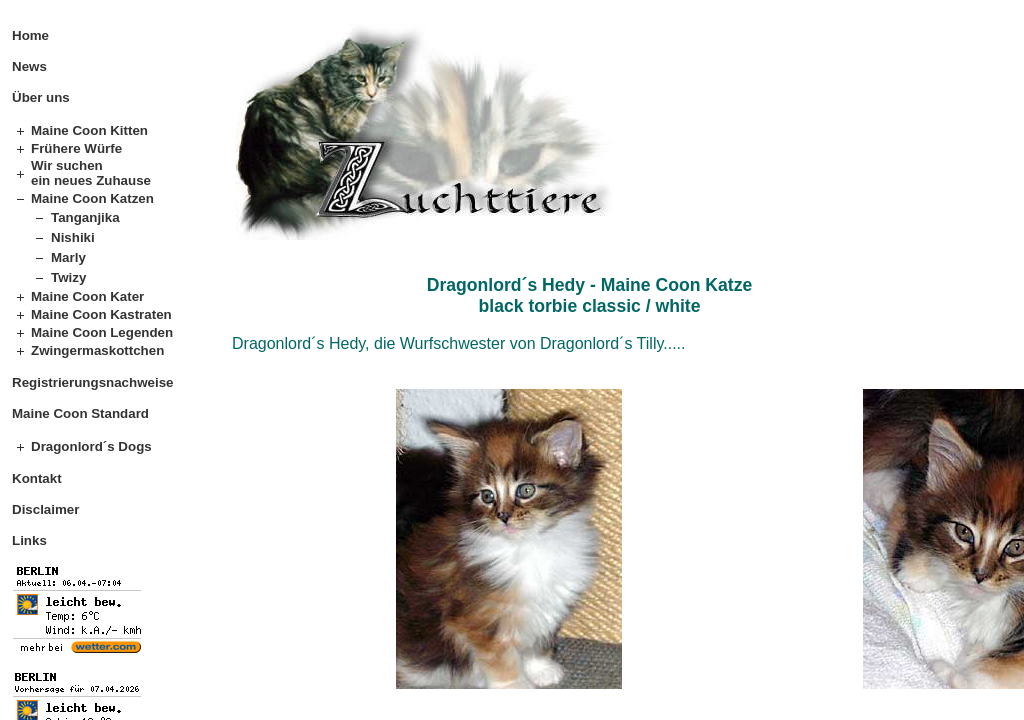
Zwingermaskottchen (97, 350)
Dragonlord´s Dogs (91, 446)
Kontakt (37, 478)
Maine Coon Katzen (92, 198)
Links (29, 540)
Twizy (68, 277)
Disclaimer (45, 509)
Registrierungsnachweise (92, 382)
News (29, 66)
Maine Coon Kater (87, 296)
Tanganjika (85, 217)
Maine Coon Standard (80, 413)
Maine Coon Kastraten (101, 314)
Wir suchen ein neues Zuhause (91, 173)
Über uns (41, 97)
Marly (68, 257)
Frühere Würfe (76, 148)
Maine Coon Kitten (89, 130)
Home (30, 35)
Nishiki (73, 237)
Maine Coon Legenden (102, 332)
